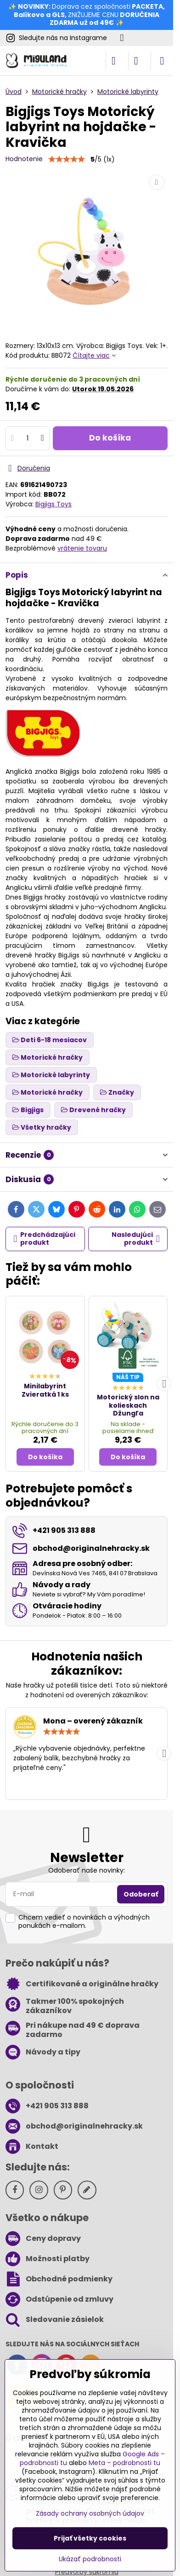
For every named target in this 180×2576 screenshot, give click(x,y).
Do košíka (110, 437)
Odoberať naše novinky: (86, 1870)
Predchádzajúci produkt (45, 1238)
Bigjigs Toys (53, 504)
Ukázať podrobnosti (90, 2559)
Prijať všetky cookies (90, 2538)
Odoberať (141, 1894)
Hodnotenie (24, 158)
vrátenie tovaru (82, 548)
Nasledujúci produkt (136, 1238)
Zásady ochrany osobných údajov (90, 2513)
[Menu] (162, 61)
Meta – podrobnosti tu (124, 2462)
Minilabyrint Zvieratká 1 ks (45, 1390)
